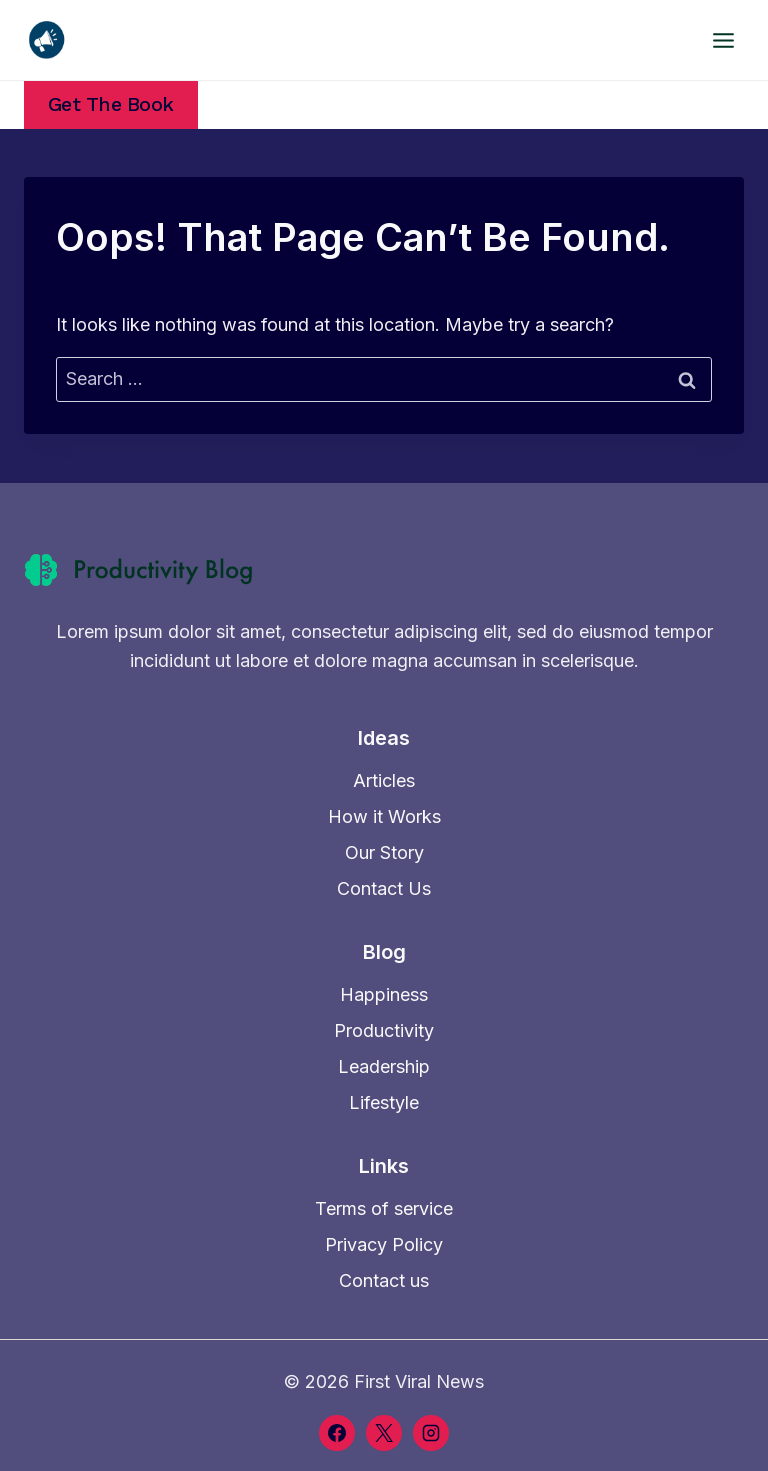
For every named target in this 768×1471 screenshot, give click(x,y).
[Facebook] (337, 1433)
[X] (384, 1433)
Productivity (384, 1030)
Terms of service (384, 1208)
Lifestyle (384, 1102)
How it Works (384, 816)
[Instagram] (431, 1433)
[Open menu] (723, 40)
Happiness (384, 994)
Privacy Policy (384, 1244)
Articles (384, 780)
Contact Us (384, 888)
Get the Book (111, 104)
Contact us (384, 1280)
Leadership (384, 1066)
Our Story (384, 852)
